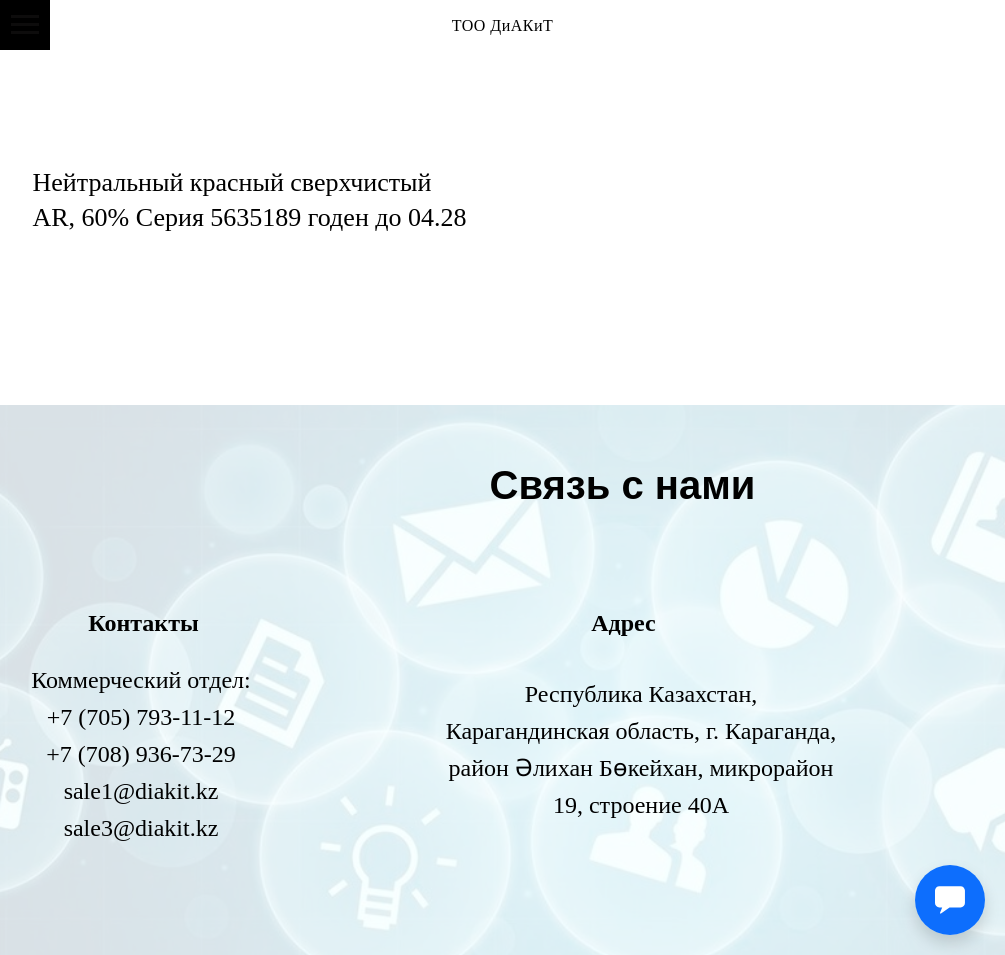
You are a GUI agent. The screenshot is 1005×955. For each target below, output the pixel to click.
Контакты (143, 623)
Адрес (623, 623)
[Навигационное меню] (25, 25)
